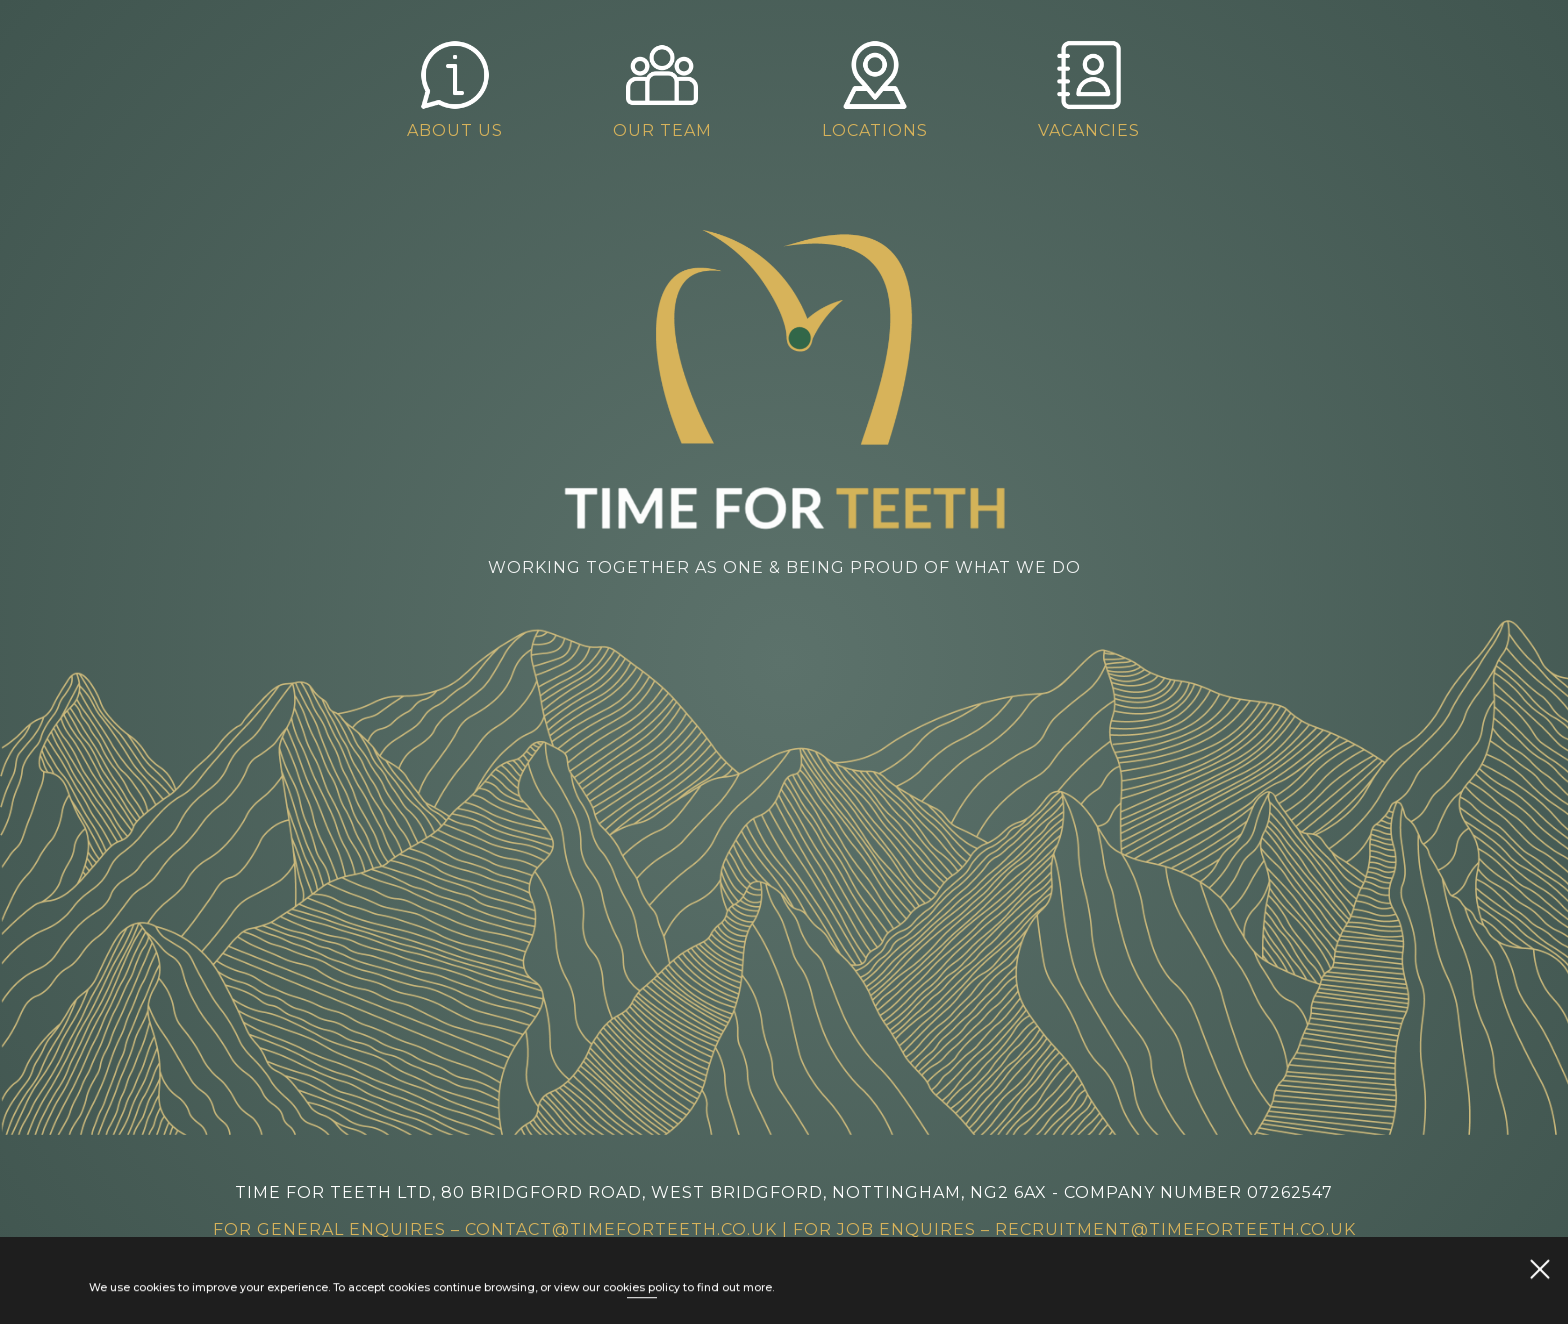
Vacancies (1100, 89)
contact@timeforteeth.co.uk (621, 1229)
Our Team (673, 89)
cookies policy (641, 1289)
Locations (886, 89)
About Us (466, 89)
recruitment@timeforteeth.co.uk (1175, 1229)
